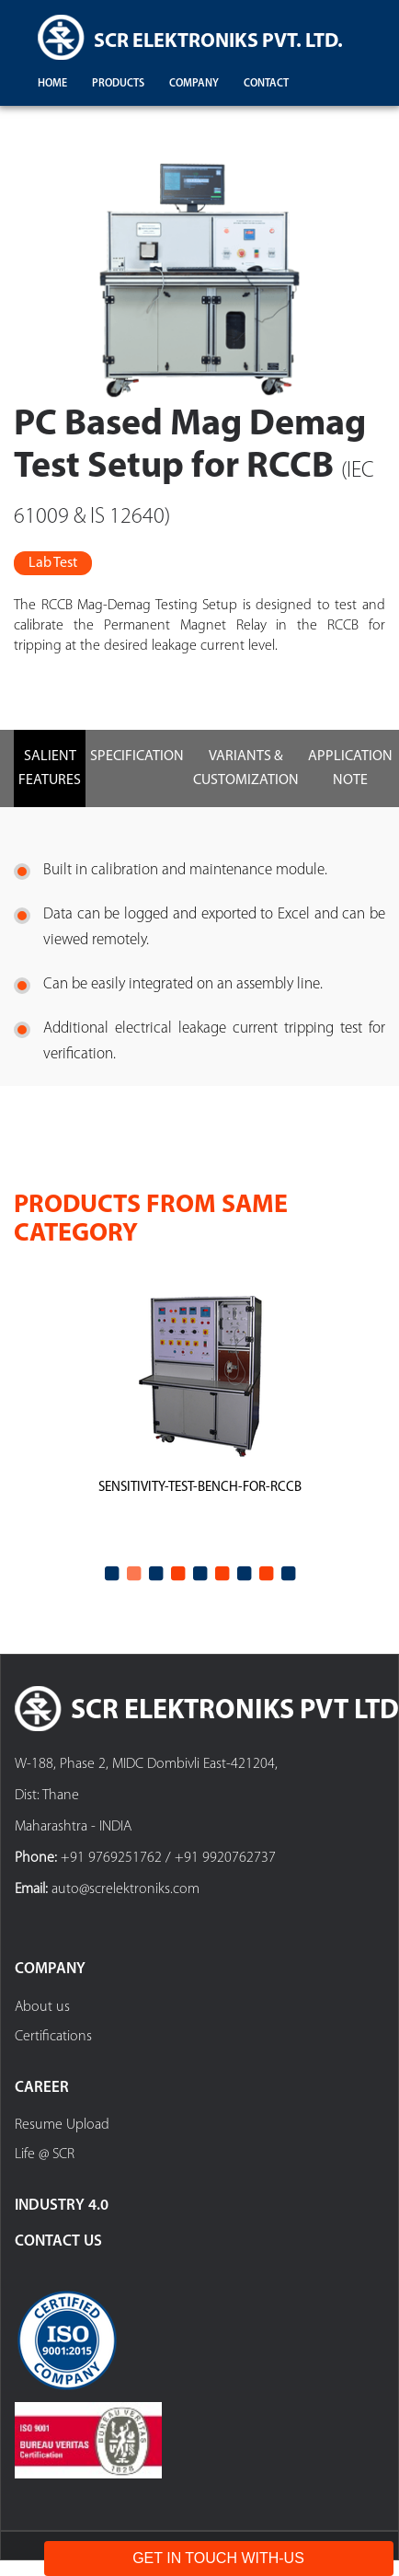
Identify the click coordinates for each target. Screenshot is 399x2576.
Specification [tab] (137, 756)
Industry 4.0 (61, 2205)
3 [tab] (155, 1574)
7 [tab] (243, 1574)
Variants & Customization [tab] (246, 768)
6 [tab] (221, 1574)
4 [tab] (177, 1574)
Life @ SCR (44, 2154)
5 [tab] (199, 1574)
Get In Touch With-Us (218, 2558)
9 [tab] (288, 1574)
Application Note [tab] (350, 768)
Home (52, 83)
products (118, 83)
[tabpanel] (199, 1414)
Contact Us (58, 2241)
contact (266, 83)
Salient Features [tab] (49, 768)
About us (42, 2007)
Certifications (53, 2036)
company (194, 83)
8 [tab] (265, 1574)
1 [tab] (111, 1574)
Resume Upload (62, 2125)
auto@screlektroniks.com (125, 1889)
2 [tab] (133, 1574)
